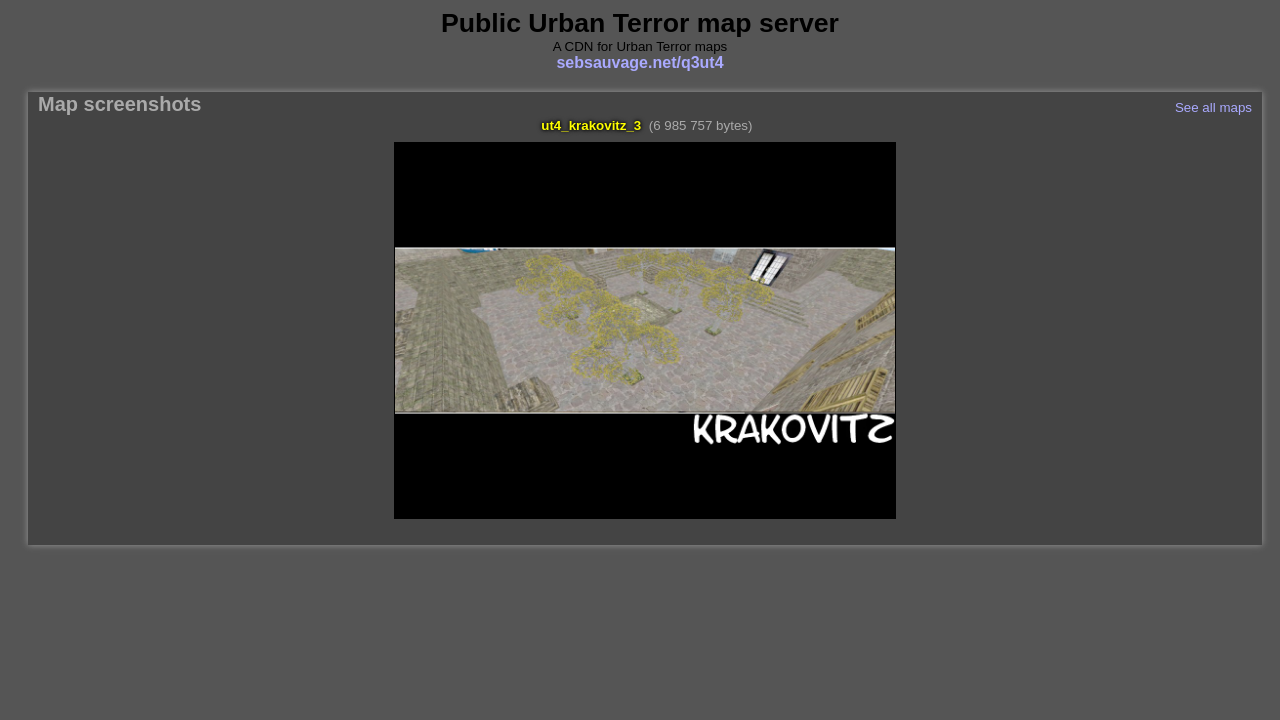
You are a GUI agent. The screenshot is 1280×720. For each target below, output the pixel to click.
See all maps (1213, 107)
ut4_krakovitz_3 (591, 125)
